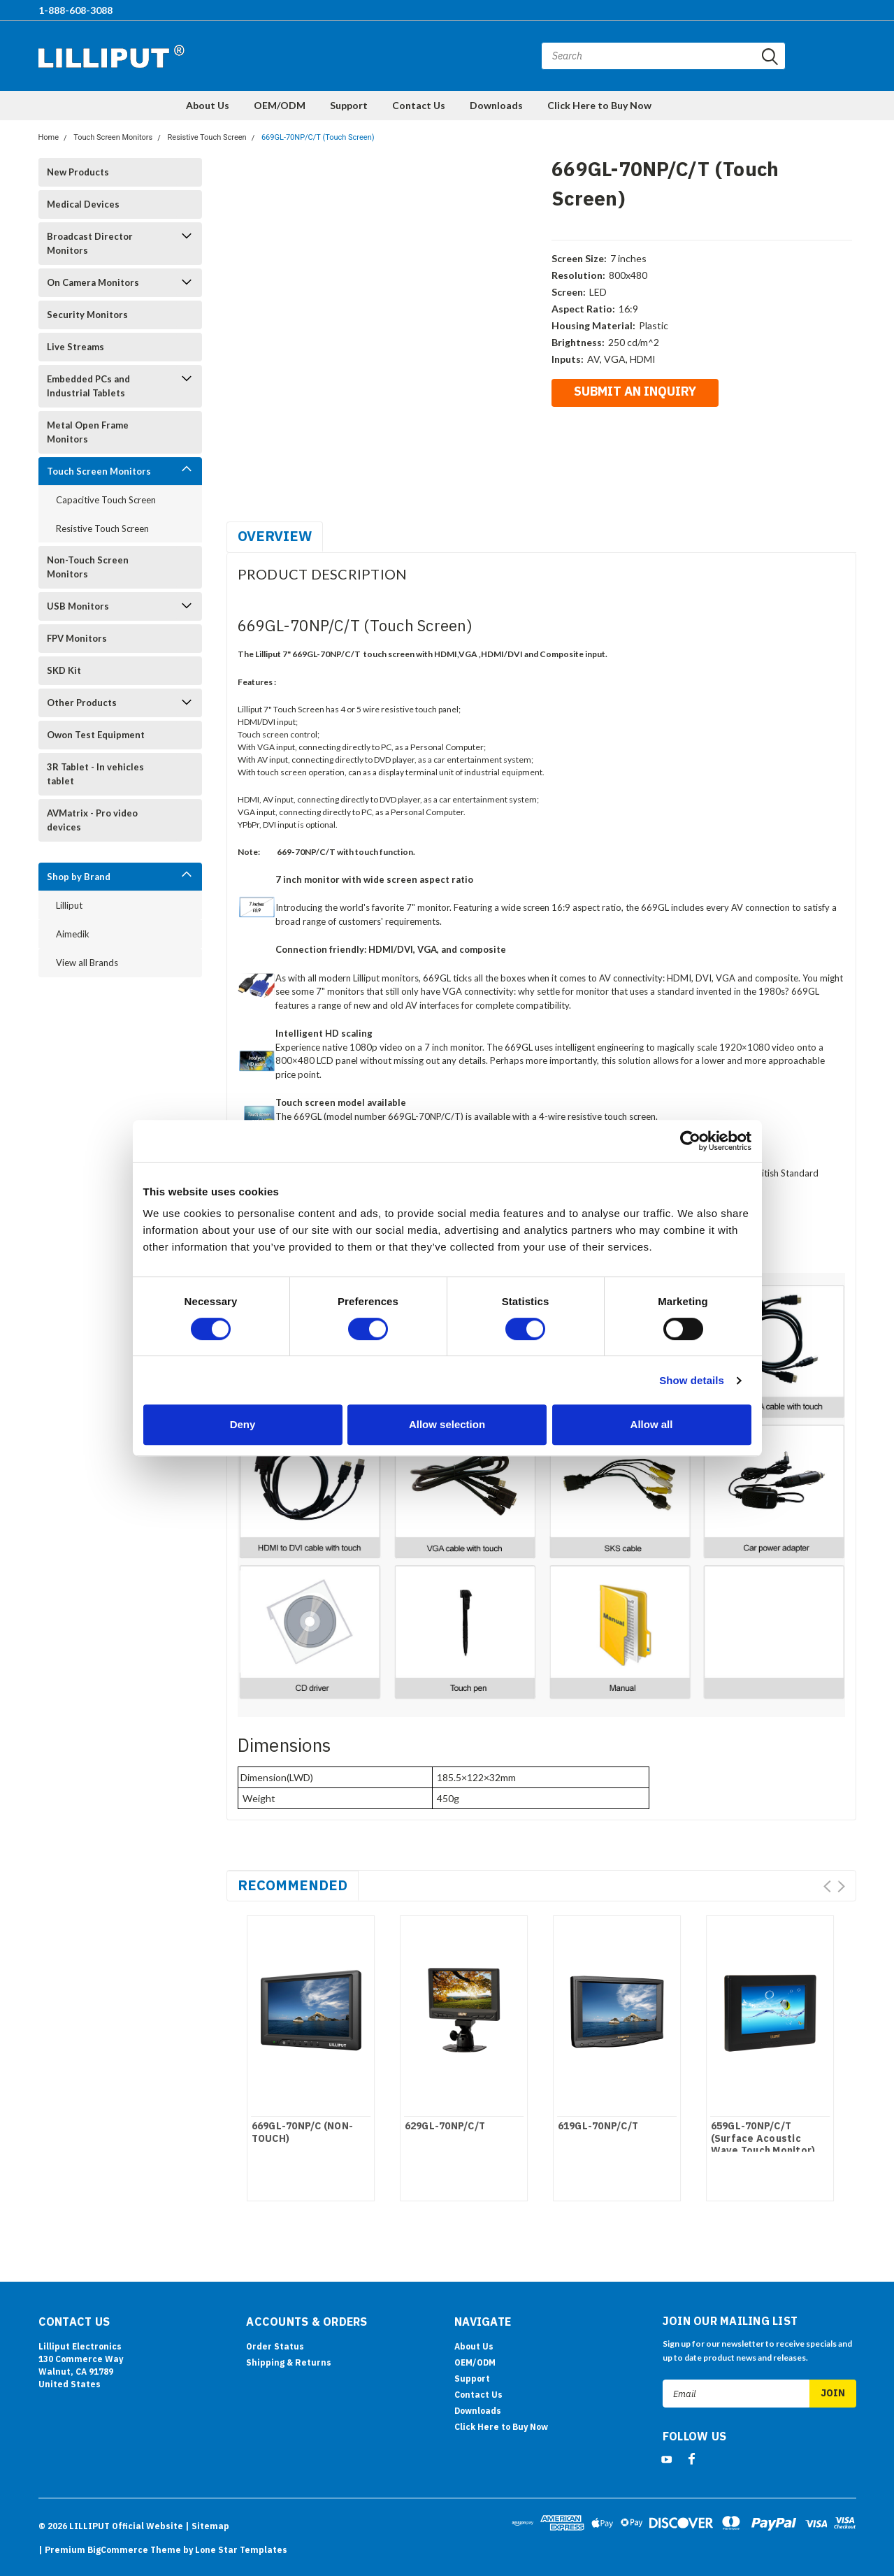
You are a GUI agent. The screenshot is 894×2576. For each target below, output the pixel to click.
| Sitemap (207, 2526)
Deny (243, 1424)
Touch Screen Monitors (112, 137)
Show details (691, 1380)
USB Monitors (78, 606)
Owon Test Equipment (96, 734)
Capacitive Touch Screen (106, 499)
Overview (275, 535)
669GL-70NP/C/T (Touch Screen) (318, 137)
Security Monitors (87, 314)
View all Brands (87, 962)
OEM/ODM (279, 105)
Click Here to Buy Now (599, 105)
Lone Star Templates (241, 2550)
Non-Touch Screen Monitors (88, 567)
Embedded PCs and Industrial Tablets (88, 385)
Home (48, 137)
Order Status (275, 2346)
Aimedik (72, 934)
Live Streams (75, 346)
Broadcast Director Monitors (90, 243)
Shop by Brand (78, 876)
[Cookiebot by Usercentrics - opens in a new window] (690, 1140)
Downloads (496, 105)
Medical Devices (83, 204)
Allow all (651, 1424)
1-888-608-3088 (75, 10)
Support (349, 105)
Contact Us (418, 105)
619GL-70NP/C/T (598, 2126)
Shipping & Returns (288, 2362)
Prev (827, 1886)
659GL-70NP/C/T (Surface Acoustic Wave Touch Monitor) (763, 2138)
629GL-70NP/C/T (445, 2126)
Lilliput (69, 905)
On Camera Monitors (93, 282)
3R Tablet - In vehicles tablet (95, 773)
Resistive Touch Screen (207, 137)
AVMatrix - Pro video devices (92, 820)
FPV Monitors (77, 638)
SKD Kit (64, 670)
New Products (78, 172)
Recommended (292, 1885)
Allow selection (447, 1424)
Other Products (82, 702)
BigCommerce (117, 2550)
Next (841, 1886)
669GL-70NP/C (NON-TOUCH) (303, 2132)
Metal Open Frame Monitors (88, 432)
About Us (207, 105)
